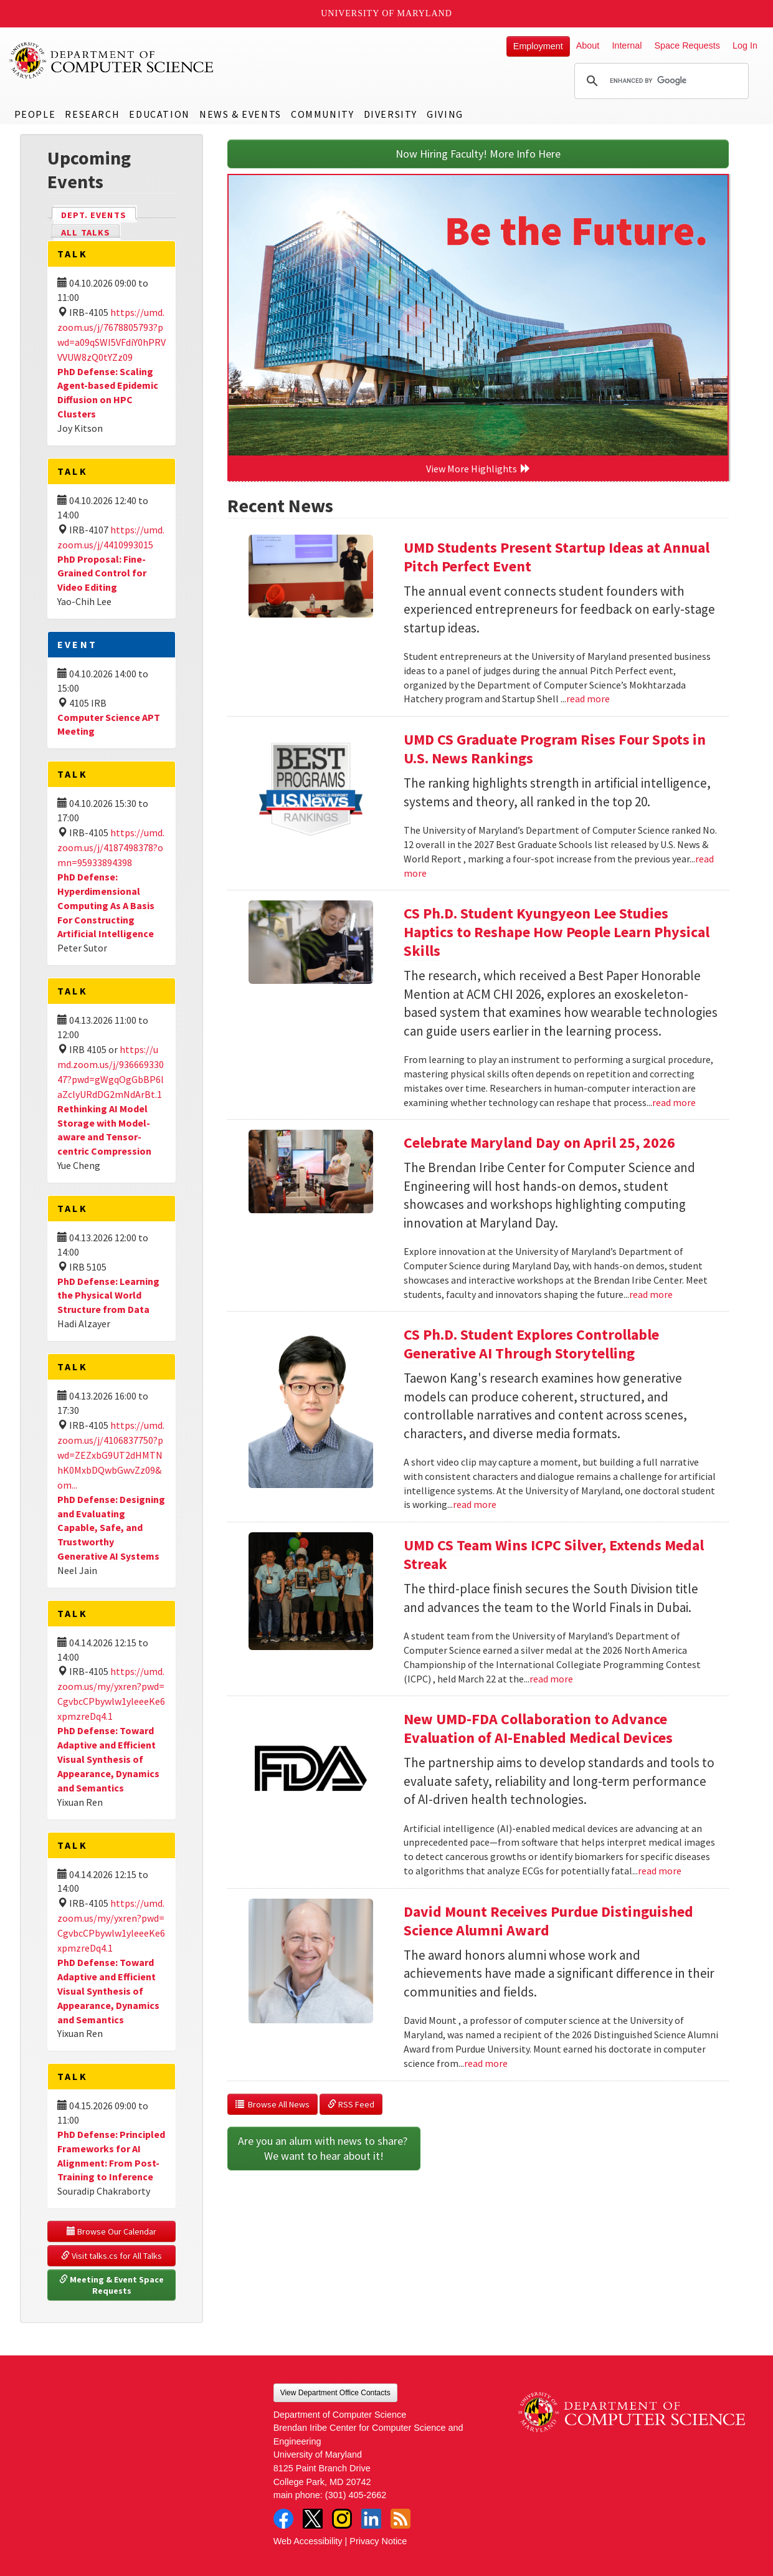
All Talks (85, 232)
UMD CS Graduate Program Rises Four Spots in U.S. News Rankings (555, 749)
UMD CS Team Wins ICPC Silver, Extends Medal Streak (554, 1554)
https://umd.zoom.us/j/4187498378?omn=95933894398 (110, 847)
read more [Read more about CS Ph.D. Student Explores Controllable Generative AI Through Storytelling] (474, 1504)
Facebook (283, 2519)
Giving (445, 114)
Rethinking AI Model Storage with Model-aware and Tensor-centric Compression (104, 1130)
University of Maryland (386, 13)
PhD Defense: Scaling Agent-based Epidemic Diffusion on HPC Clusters (107, 393)
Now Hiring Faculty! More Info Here (478, 153)
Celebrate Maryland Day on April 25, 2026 (539, 1142)
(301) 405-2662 (355, 2495)
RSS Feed (351, 2104)
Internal (627, 45)
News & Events (240, 114)
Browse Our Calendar (111, 2231)
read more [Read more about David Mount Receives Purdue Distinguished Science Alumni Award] (486, 2063)
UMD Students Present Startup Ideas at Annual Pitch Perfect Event (556, 557)
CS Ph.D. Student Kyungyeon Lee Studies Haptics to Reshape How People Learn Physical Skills (556, 932)
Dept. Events (99, 214)
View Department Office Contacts (335, 2392)
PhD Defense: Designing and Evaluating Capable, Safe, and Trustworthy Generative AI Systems (111, 1527)
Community (322, 114)
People (35, 114)
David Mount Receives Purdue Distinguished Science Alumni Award (548, 1921)
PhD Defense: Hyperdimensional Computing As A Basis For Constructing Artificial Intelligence (105, 905)
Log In (745, 45)
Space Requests (687, 45)
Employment (538, 46)
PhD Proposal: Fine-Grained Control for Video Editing (101, 573)
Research (92, 114)
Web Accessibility (308, 2541)
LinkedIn (371, 2519)
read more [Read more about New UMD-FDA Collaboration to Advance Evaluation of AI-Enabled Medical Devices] (659, 1870)
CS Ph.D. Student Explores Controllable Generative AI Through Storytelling (531, 1344)
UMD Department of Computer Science (112, 60)
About (588, 45)
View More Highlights (478, 468)
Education (159, 114)
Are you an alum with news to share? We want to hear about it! (324, 2148)
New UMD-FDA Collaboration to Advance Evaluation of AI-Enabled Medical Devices (538, 1728)
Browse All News (272, 2104)
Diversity (390, 114)
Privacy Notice (378, 2541)
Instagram (342, 2519)
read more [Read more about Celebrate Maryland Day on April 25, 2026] (651, 1294)
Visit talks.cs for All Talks (111, 2255)
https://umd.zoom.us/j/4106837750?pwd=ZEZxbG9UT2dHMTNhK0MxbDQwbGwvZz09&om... (110, 1455)
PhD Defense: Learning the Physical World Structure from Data (108, 1295)
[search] (659, 81)
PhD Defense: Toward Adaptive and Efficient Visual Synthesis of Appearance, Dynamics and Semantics (108, 1758)
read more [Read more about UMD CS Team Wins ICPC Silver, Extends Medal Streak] (551, 1678)
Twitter (313, 2519)
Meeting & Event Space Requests (112, 2285)
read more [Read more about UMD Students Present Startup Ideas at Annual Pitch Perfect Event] (588, 698)
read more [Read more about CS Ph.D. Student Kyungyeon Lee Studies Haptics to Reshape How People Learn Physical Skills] (674, 1102)
